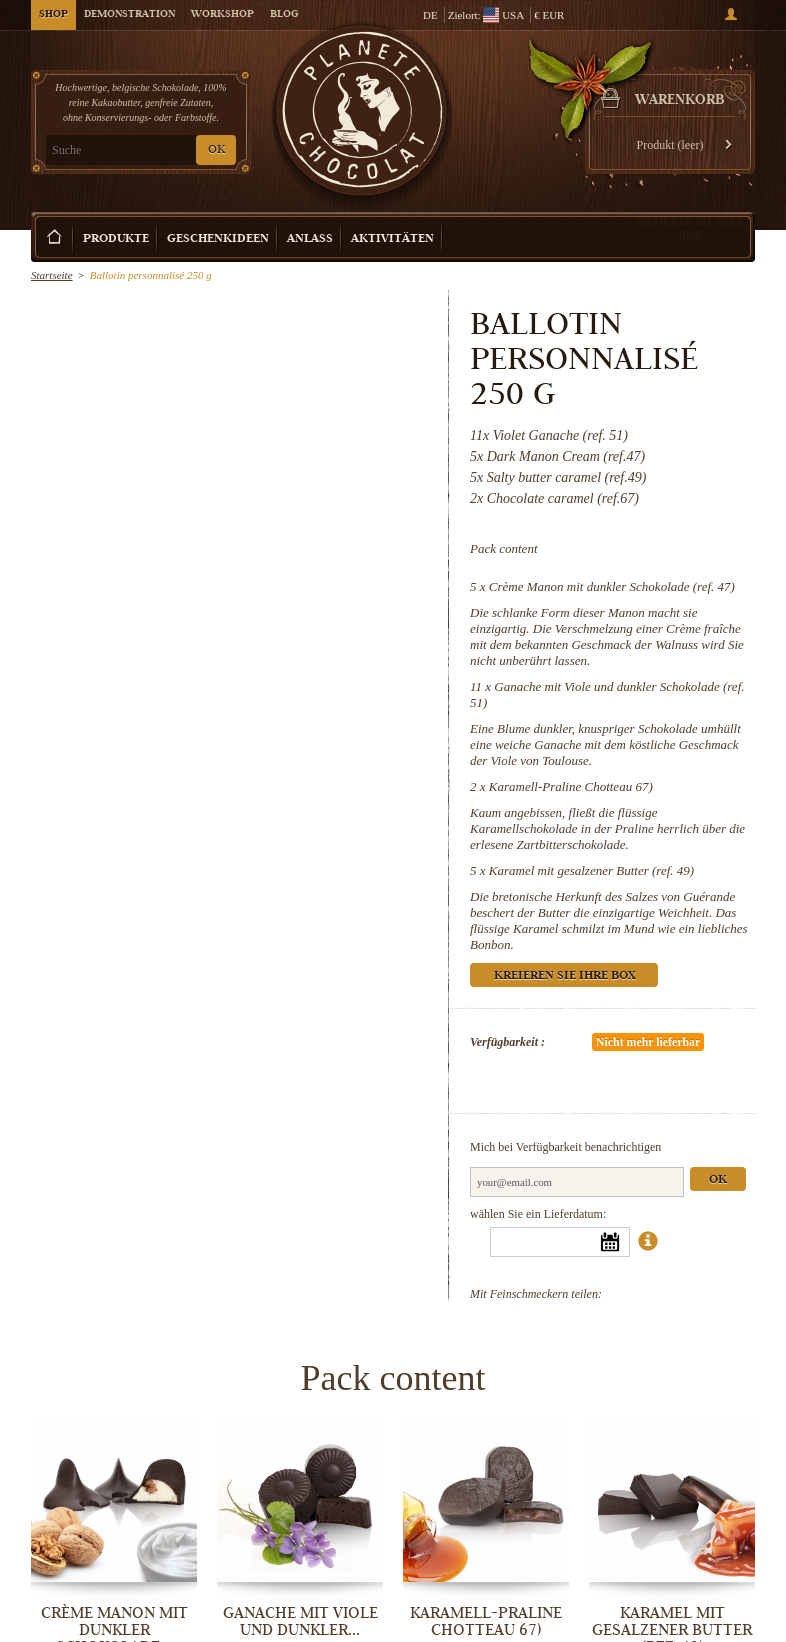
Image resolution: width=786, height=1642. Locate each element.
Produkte (116, 239)
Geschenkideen (218, 239)
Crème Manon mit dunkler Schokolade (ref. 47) (612, 586)
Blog (284, 15)
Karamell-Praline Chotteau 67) (571, 786)
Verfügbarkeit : (507, 1042)
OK (216, 150)
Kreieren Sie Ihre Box (690, 228)
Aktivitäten (392, 239)
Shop (53, 15)
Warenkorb (680, 101)
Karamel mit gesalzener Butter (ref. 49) (591, 870)
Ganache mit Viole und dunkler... (300, 1621)
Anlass (310, 239)
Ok (718, 1180)
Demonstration (129, 15)
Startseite (52, 275)
